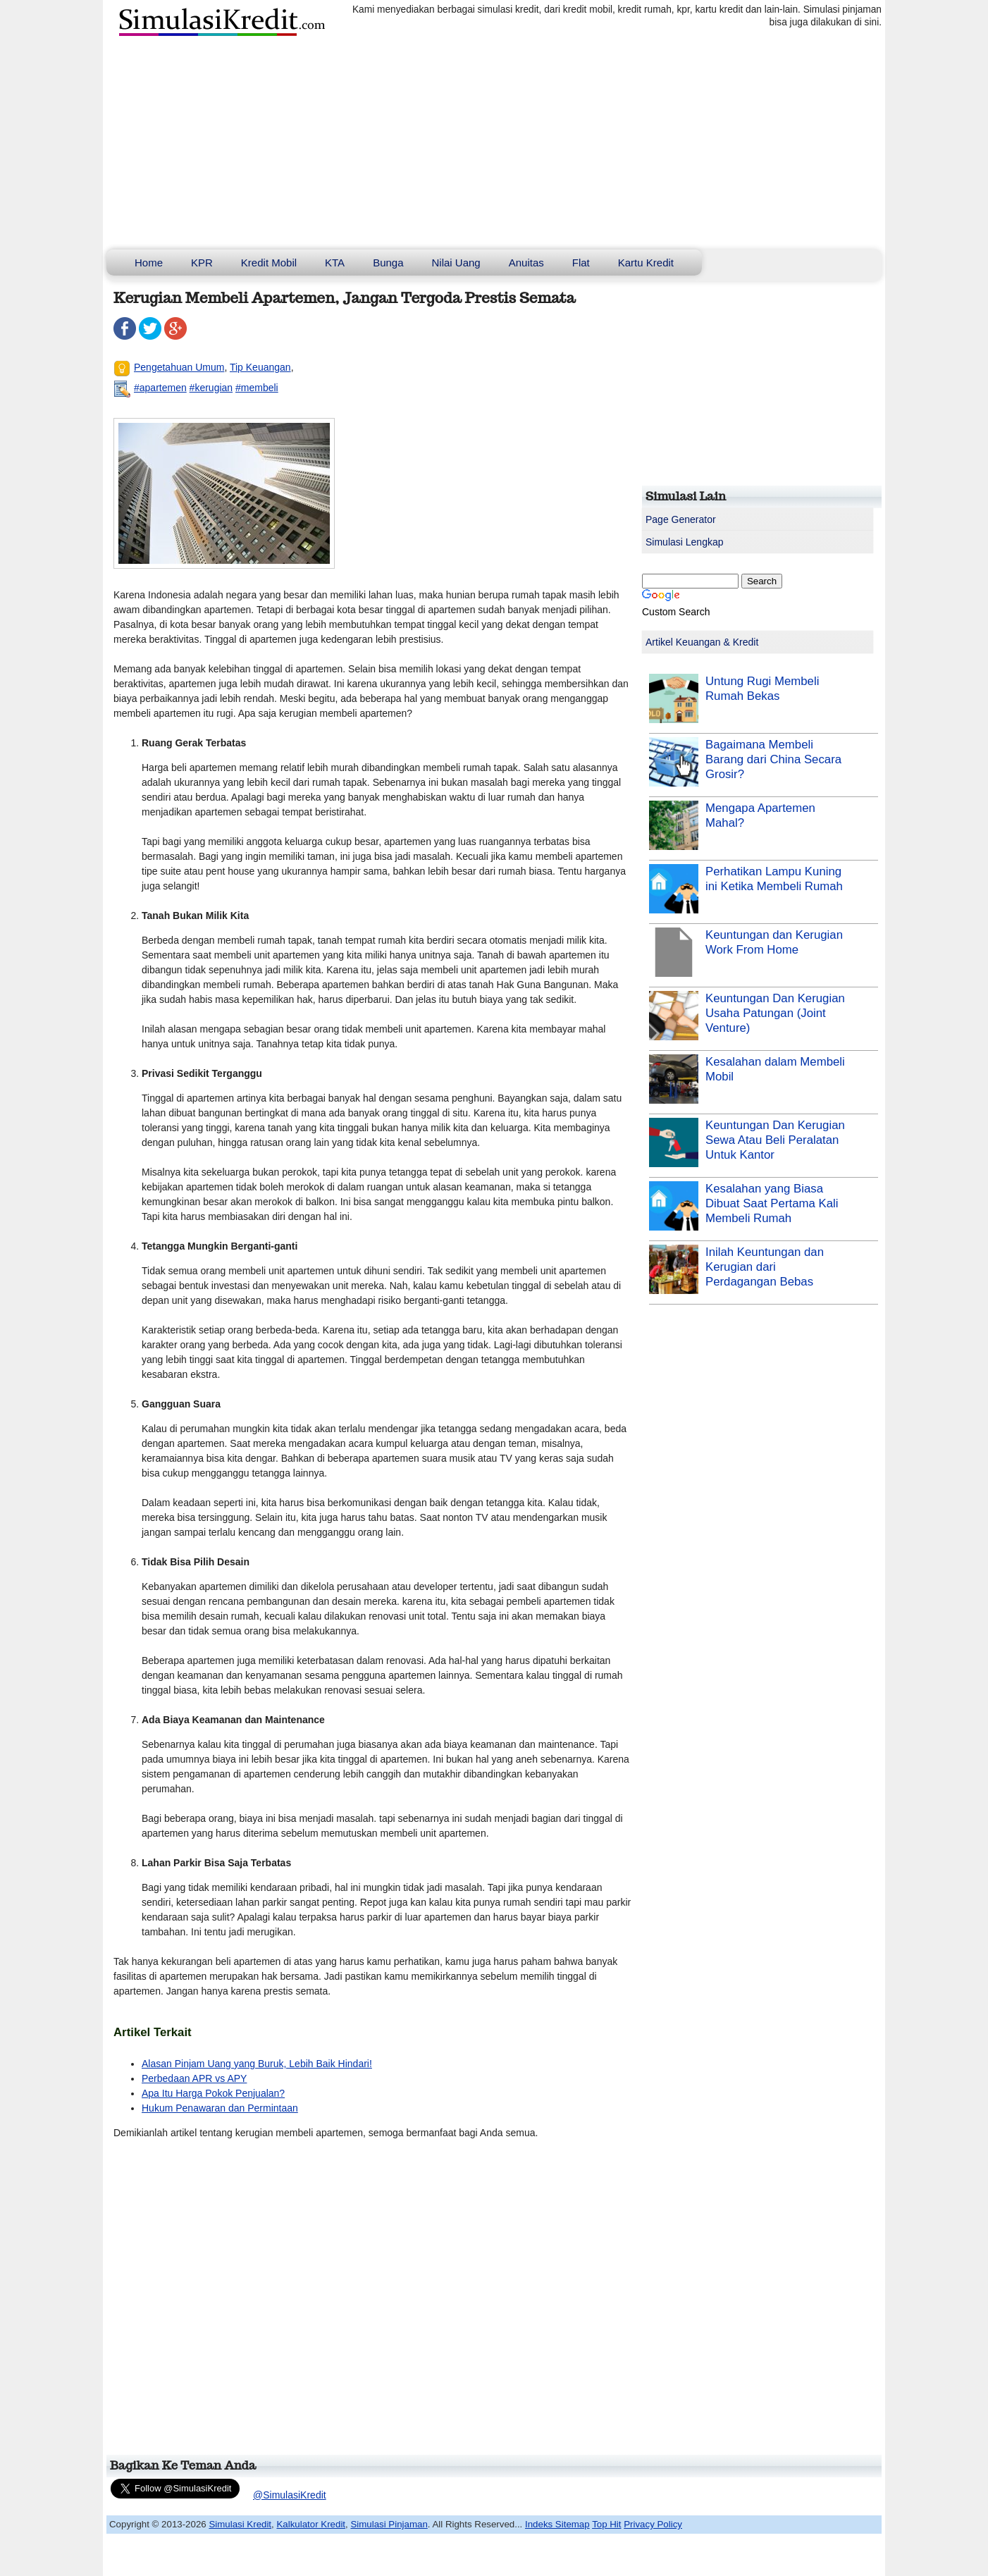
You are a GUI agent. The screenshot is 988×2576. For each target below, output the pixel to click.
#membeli (256, 387)
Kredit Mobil (269, 263)
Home (149, 263)
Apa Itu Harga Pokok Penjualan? (213, 2093)
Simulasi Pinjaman (388, 2524)
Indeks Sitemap (557, 2524)
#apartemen (160, 387)
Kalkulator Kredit (310, 2524)
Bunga (388, 263)
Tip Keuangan (260, 367)
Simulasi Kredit (240, 2524)
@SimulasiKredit (289, 2495)
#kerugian (211, 387)
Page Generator (681, 519)
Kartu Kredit (646, 263)
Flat (581, 263)
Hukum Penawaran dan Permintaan (220, 2108)
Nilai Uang (456, 263)
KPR (202, 263)
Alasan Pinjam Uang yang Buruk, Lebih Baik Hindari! (257, 2063)
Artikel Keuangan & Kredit (702, 642)
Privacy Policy (653, 2524)
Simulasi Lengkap (685, 542)
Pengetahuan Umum (179, 367)
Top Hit (606, 2524)
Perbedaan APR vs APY (194, 2078)
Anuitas (526, 263)
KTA (335, 263)
